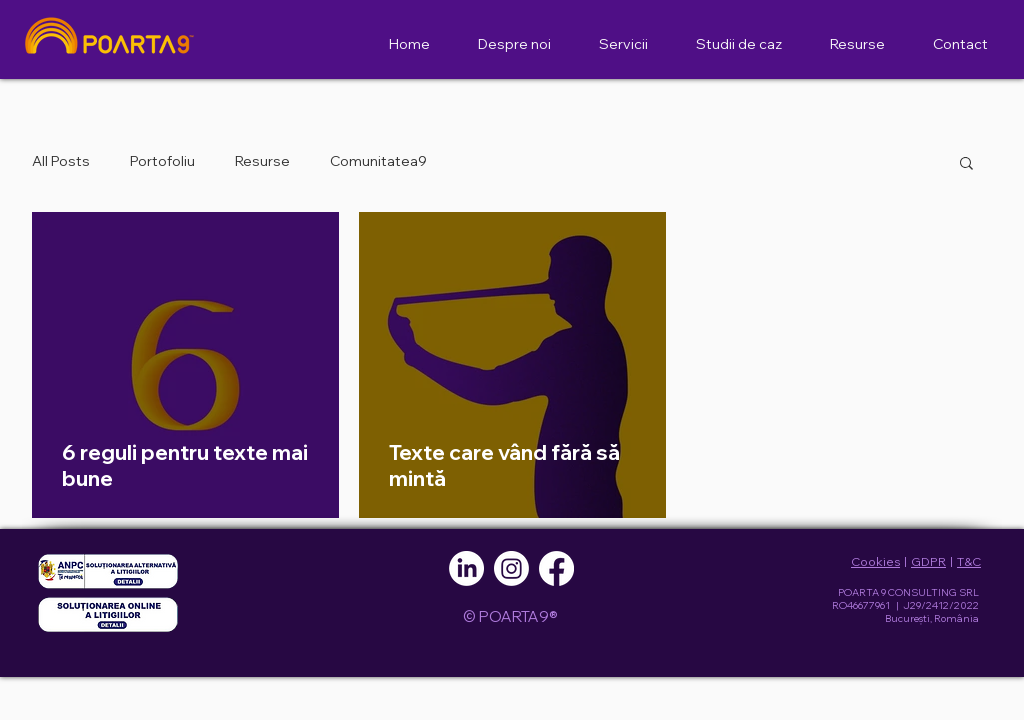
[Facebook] (556, 568)
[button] (966, 164)
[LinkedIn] (466, 568)
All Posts (61, 161)
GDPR (928, 561)
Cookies (875, 561)
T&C (969, 561)
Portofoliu (162, 161)
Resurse (262, 161)
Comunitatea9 (378, 161)
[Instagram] (511, 568)
